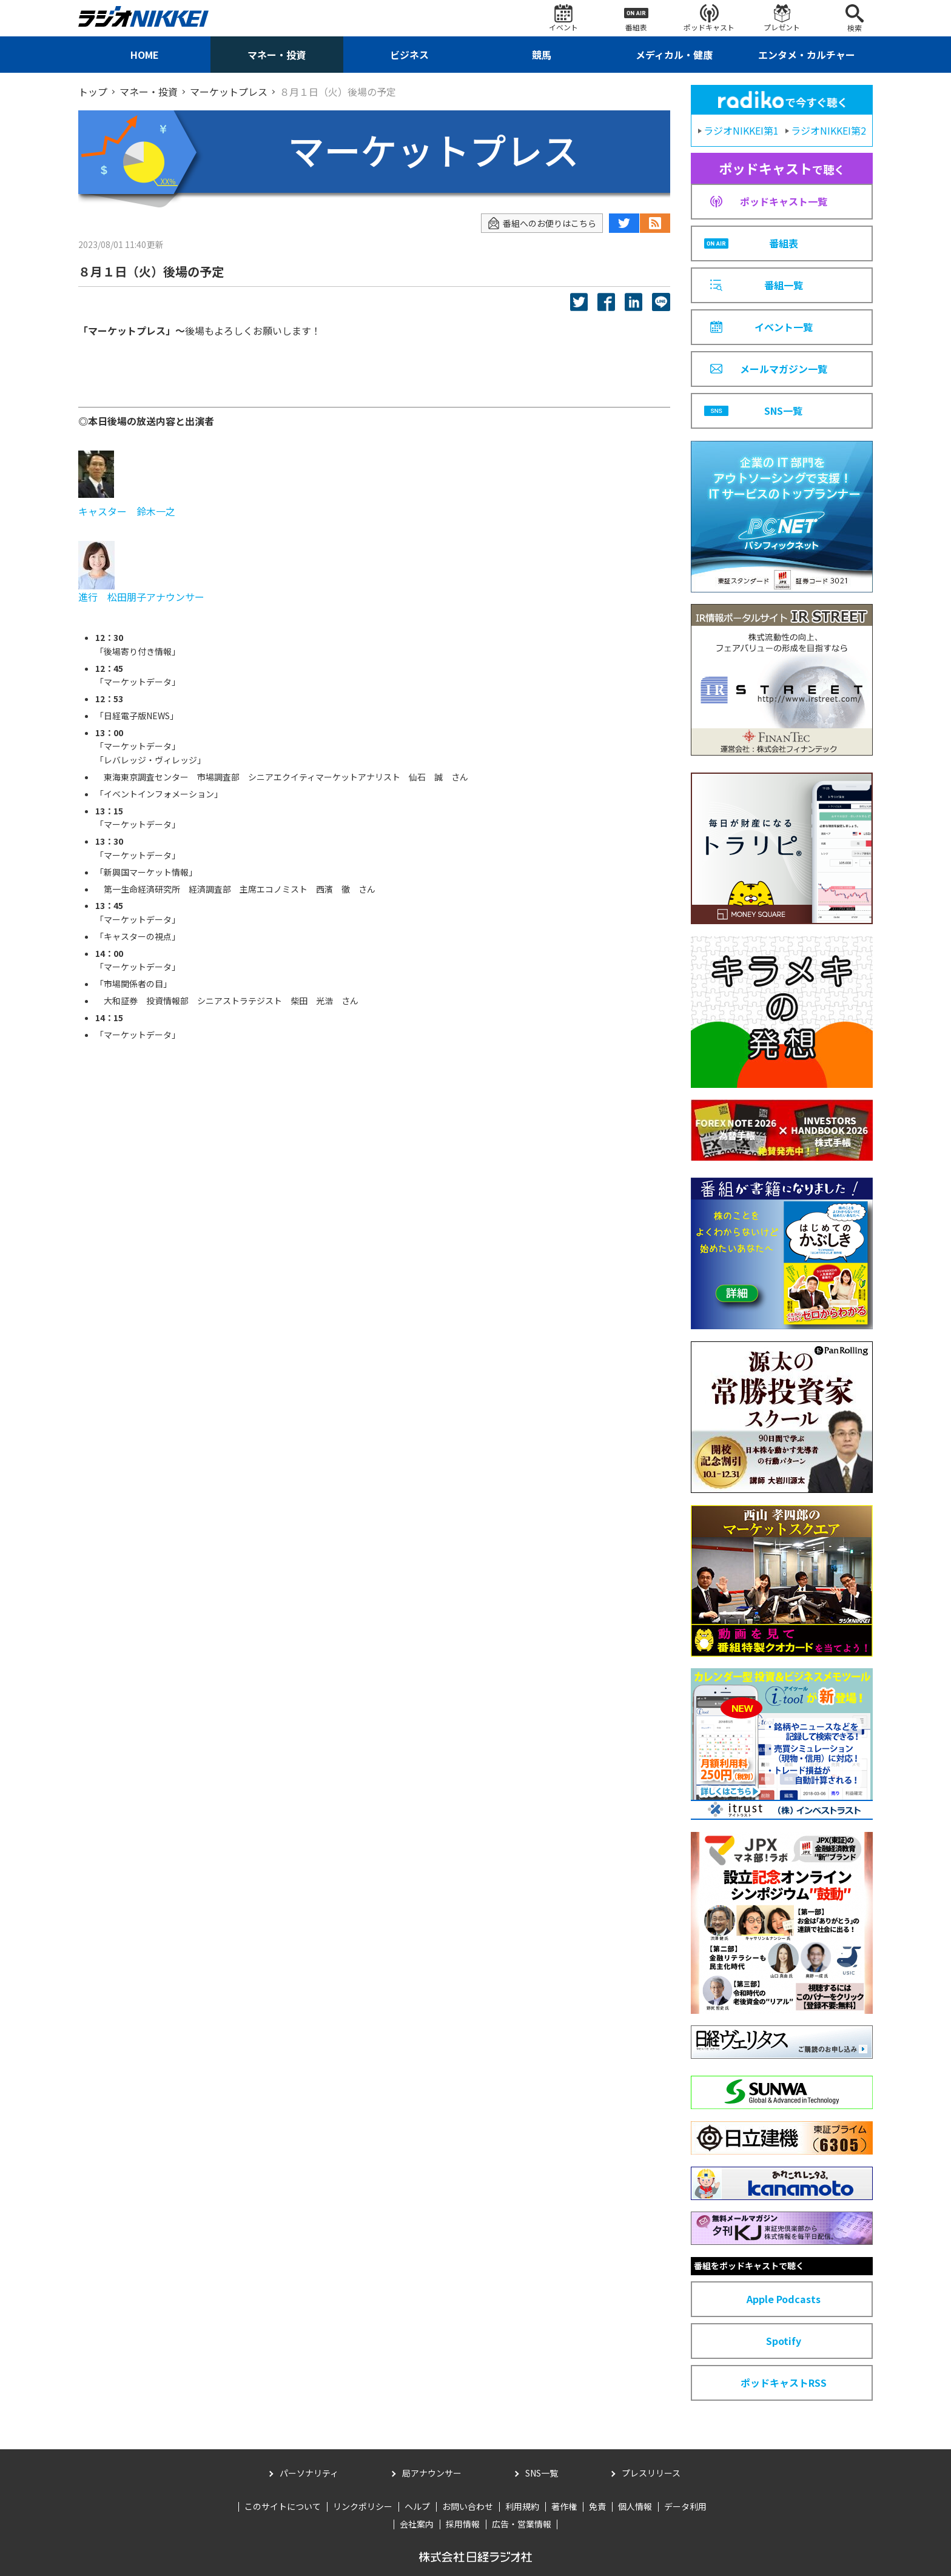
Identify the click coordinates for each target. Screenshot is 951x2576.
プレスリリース (651, 2473)
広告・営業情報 (521, 2524)
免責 (597, 2506)
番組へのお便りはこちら (542, 223)
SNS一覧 (541, 2473)
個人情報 (635, 2506)
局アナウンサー (432, 2473)
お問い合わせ (467, 2506)
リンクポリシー (362, 2506)
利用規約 (522, 2506)
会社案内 (417, 2524)
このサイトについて (282, 2506)
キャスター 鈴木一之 (128, 511)
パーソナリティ (309, 2473)
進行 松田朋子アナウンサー (141, 596)
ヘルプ (417, 2506)
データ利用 (685, 2506)
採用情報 (463, 2524)
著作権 (564, 2506)
